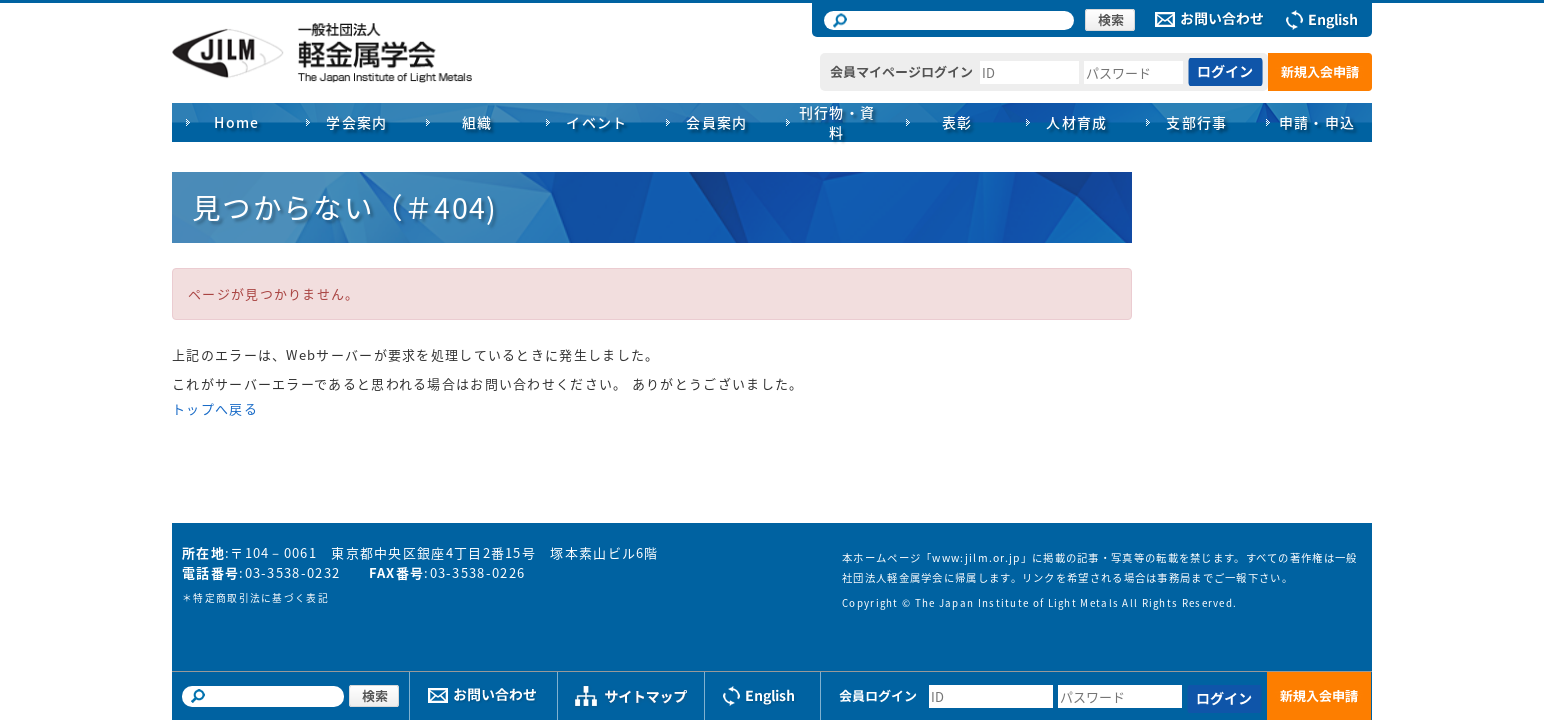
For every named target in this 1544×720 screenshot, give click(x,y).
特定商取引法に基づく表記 (261, 598)
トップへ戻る (215, 408)
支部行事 (1197, 122)
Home (237, 122)
